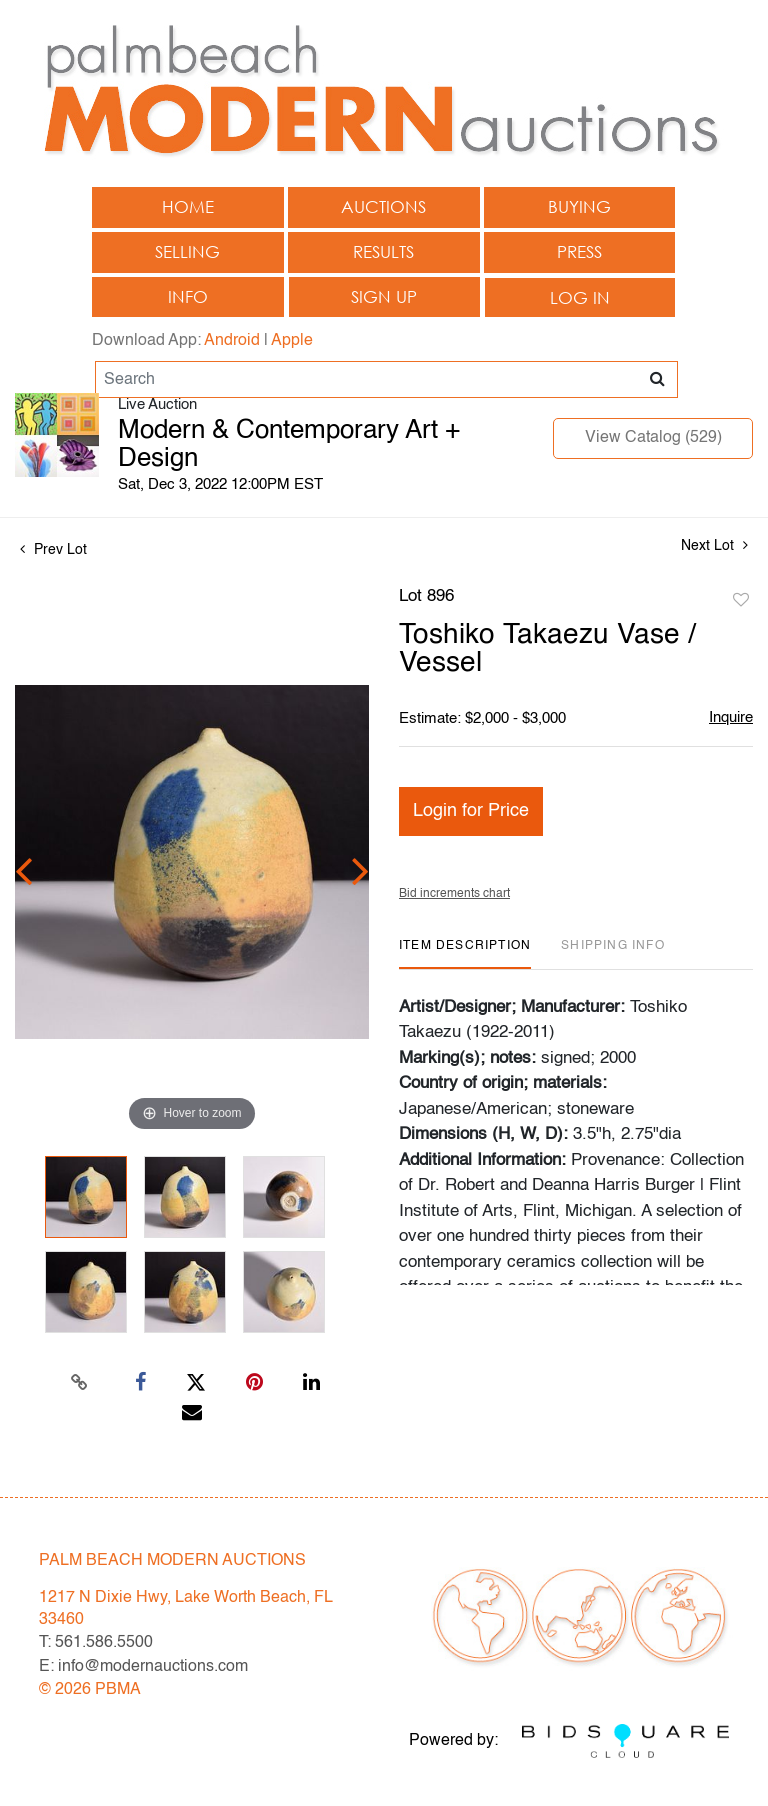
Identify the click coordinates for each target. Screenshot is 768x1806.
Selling (187, 251)
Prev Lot (53, 550)
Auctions (383, 206)
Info (188, 296)
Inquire (731, 717)
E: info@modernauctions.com (143, 1667)
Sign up (384, 296)
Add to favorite (741, 601)
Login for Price (471, 811)
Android (232, 341)
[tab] (465, 953)
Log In (580, 297)
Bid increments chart (454, 894)
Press (579, 251)
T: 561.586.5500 (96, 1643)
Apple (292, 341)
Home (188, 206)
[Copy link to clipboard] (80, 1383)
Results (383, 251)
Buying (579, 206)
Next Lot (714, 545)
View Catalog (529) (653, 438)
